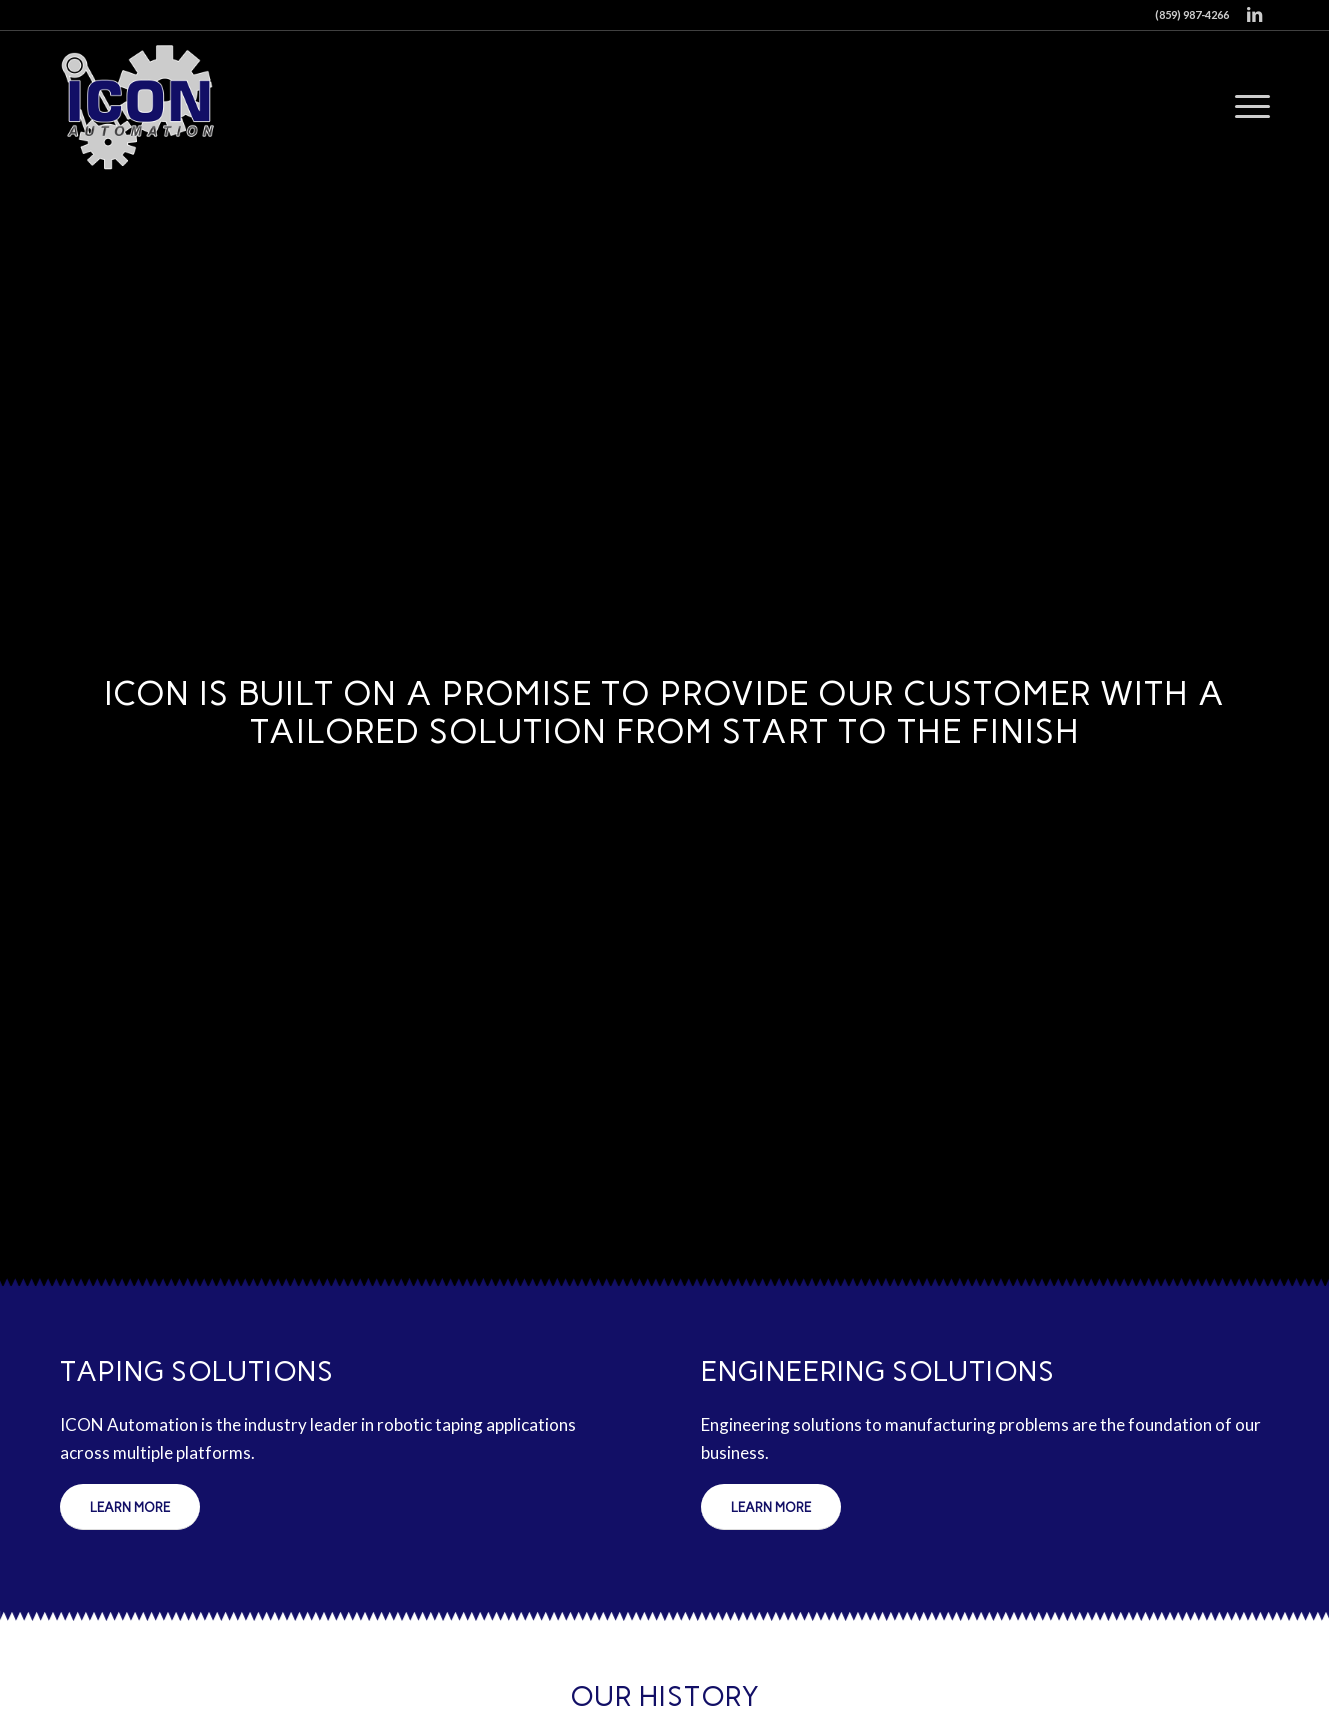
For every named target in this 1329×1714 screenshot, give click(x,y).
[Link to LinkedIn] (1255, 15)
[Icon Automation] (140, 106)
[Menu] (1246, 106)
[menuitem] (1246, 106)
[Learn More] (130, 1507)
